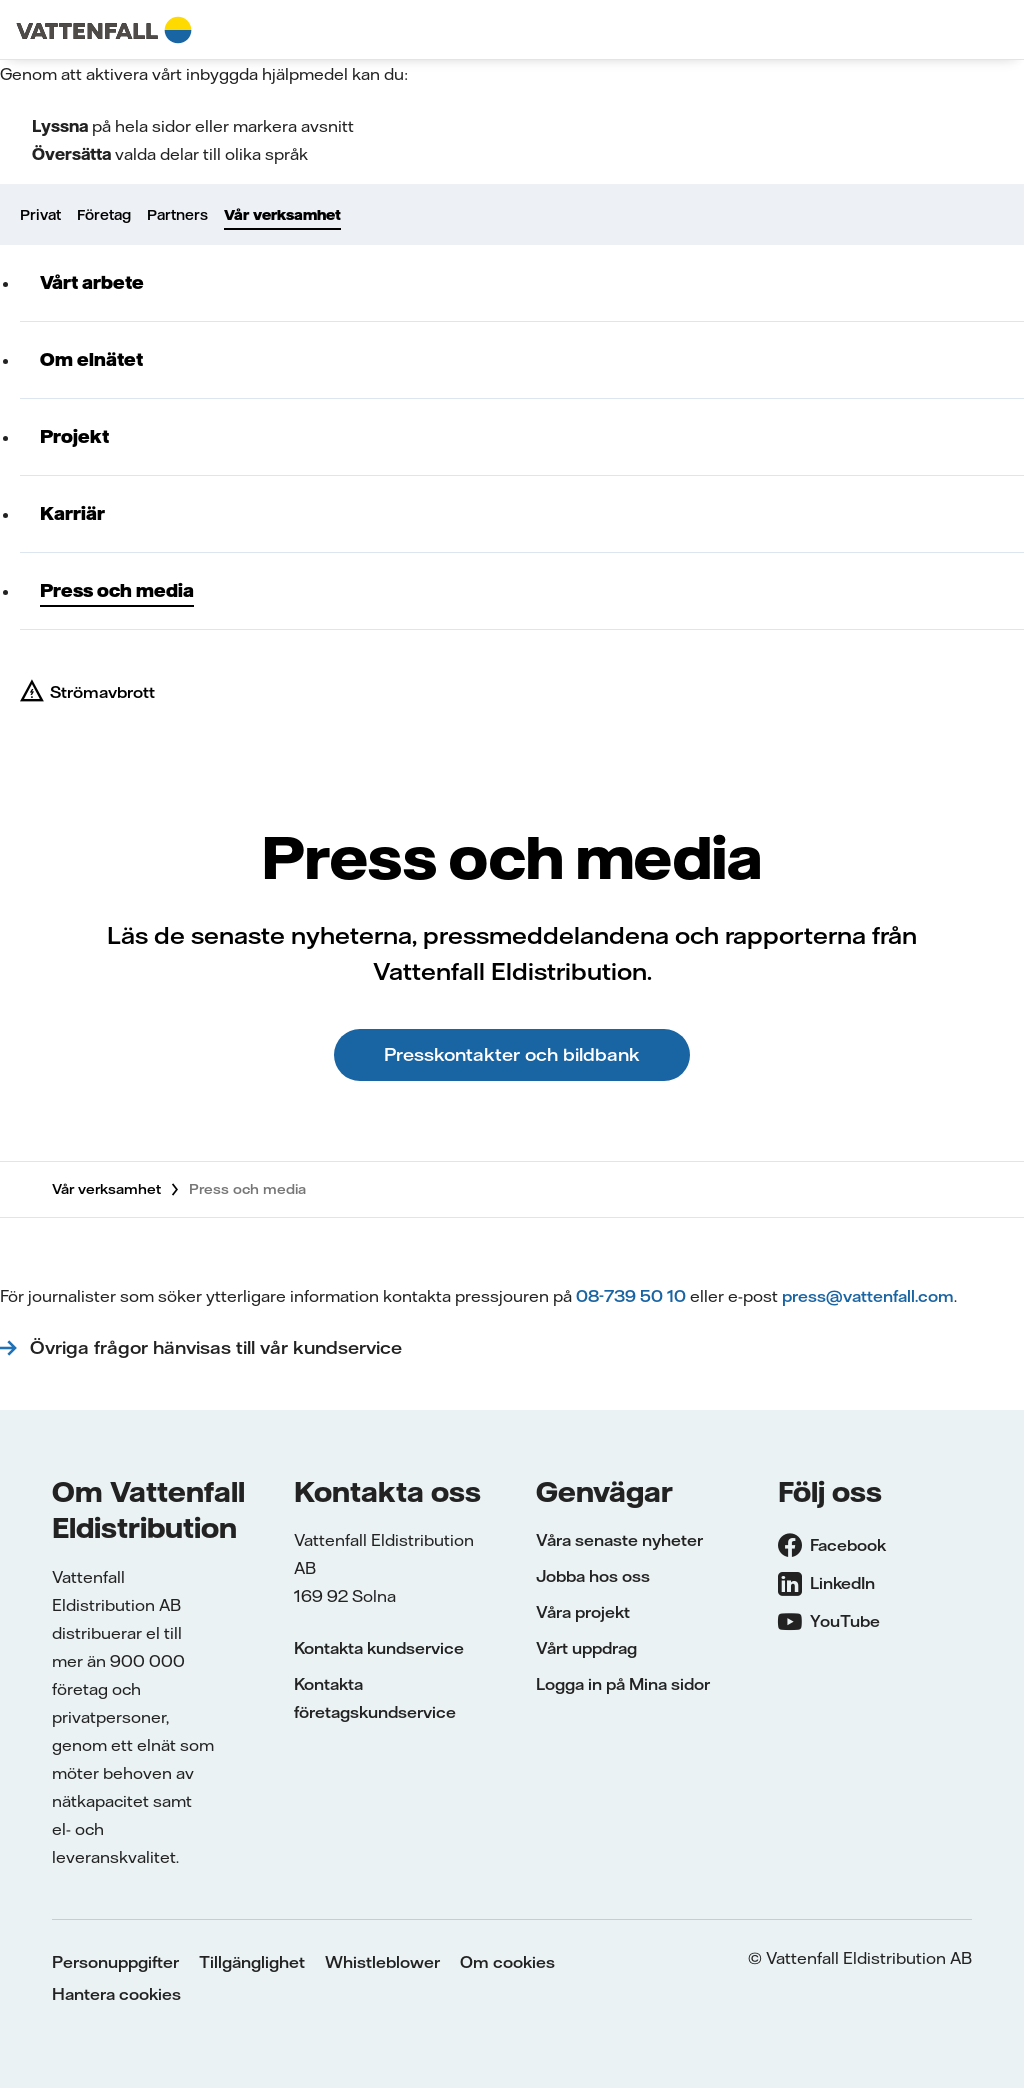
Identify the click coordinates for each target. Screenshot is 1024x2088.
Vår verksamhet (282, 215)
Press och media (117, 590)
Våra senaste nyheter (619, 1540)
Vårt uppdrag (586, 1648)
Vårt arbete (92, 282)
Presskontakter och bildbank (512, 1054)
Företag (104, 215)
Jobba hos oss (593, 1576)
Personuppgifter (115, 1962)
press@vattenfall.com (868, 1296)
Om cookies (507, 1962)
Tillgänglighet (252, 1962)
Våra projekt (583, 1612)
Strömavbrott (102, 692)
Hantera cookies (116, 1994)
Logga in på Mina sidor (623, 1684)
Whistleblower (382, 1962)
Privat (40, 215)
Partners (177, 215)
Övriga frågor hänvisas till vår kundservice (218, 1347)
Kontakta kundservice (379, 1648)
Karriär (72, 513)
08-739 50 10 (631, 1296)
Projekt (74, 436)
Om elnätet (91, 359)
